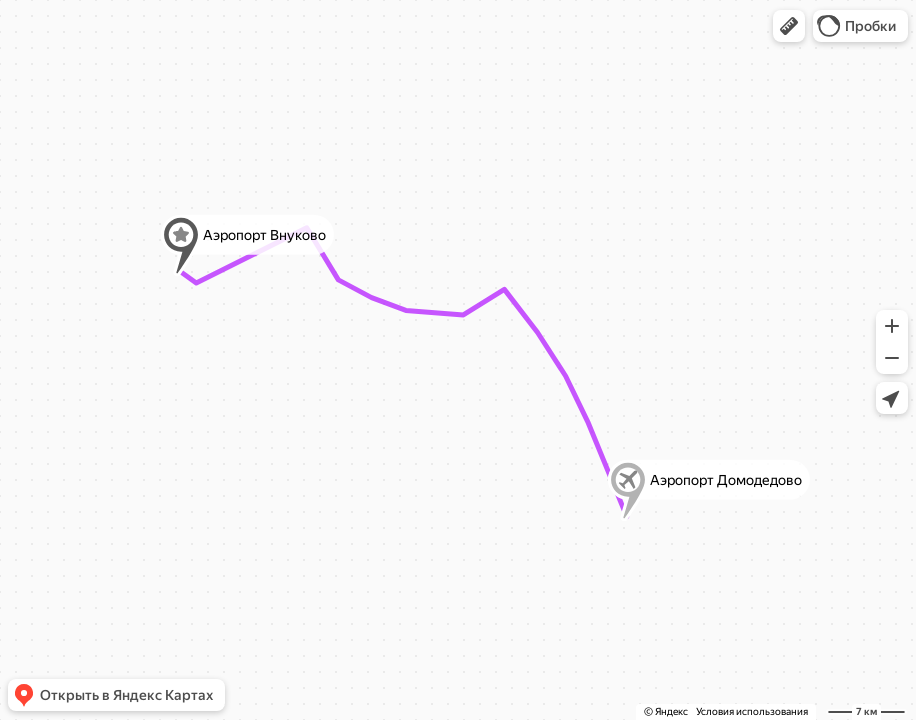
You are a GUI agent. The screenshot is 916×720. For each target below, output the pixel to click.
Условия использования (752, 711)
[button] (789, 26)
